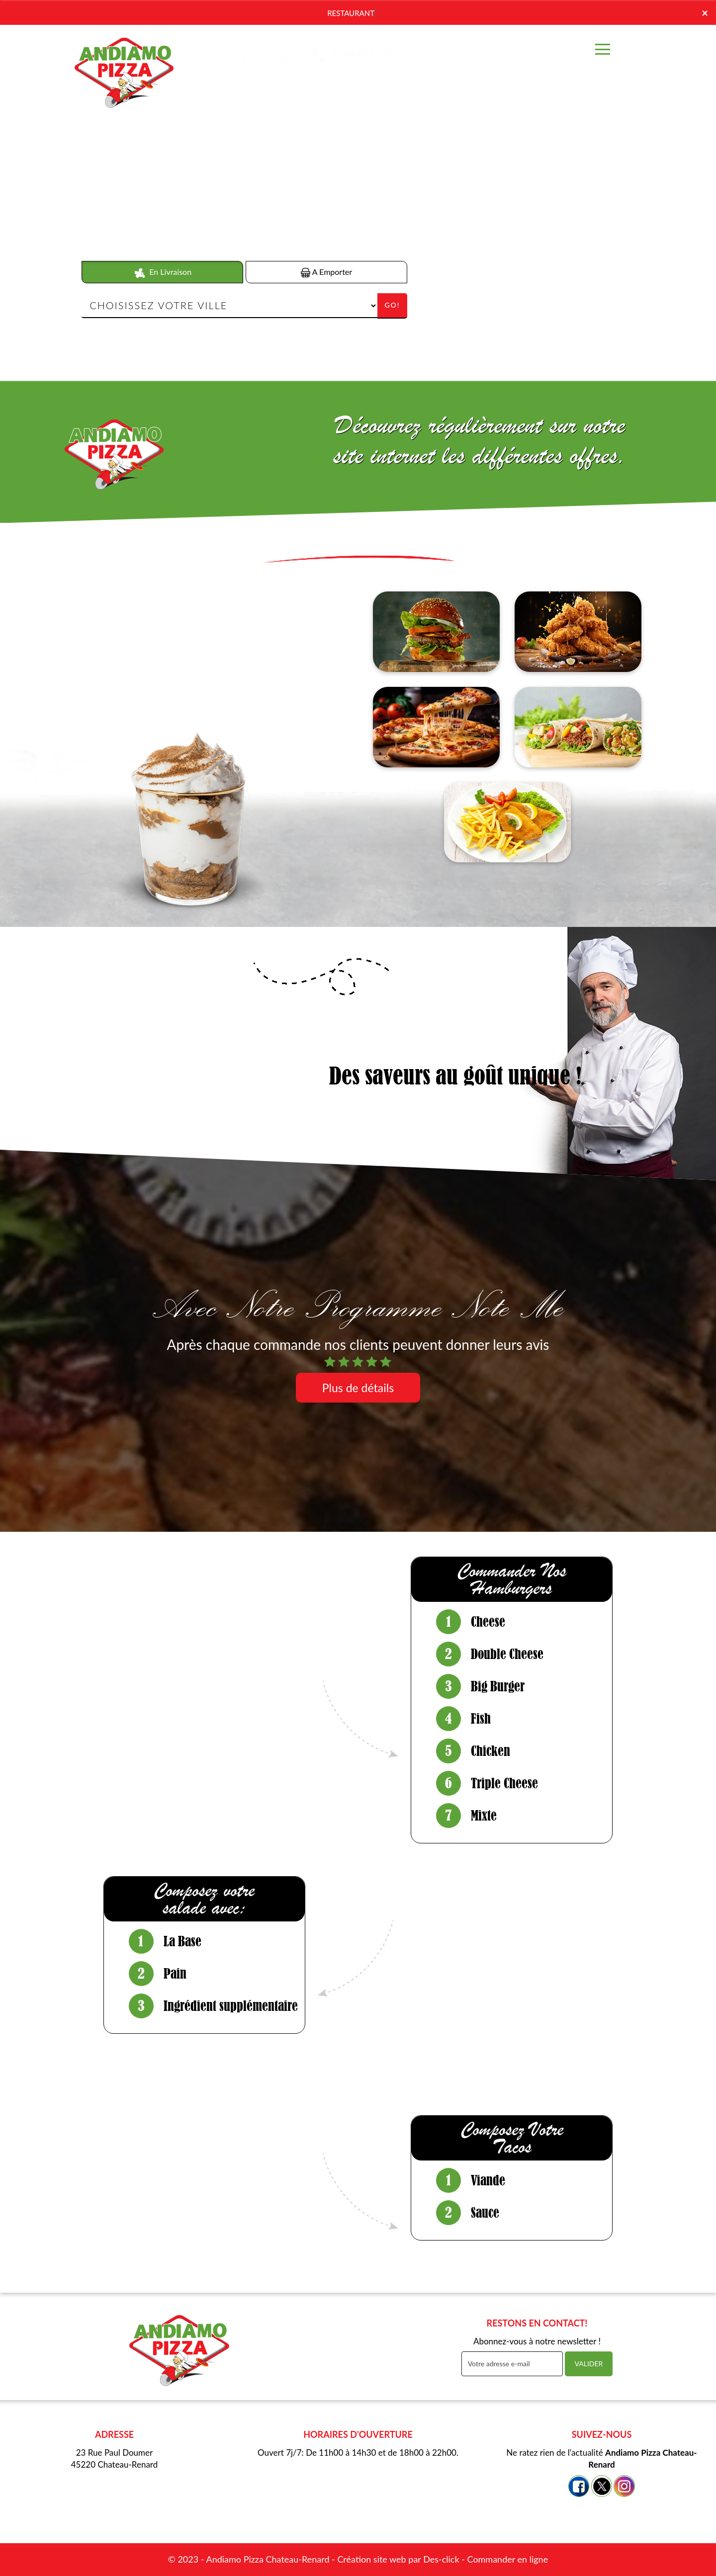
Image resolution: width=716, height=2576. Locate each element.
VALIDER (589, 2363)
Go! (392, 305)
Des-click (441, 2559)
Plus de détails (358, 1388)
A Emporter (326, 272)
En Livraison (162, 272)
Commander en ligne (507, 2559)
